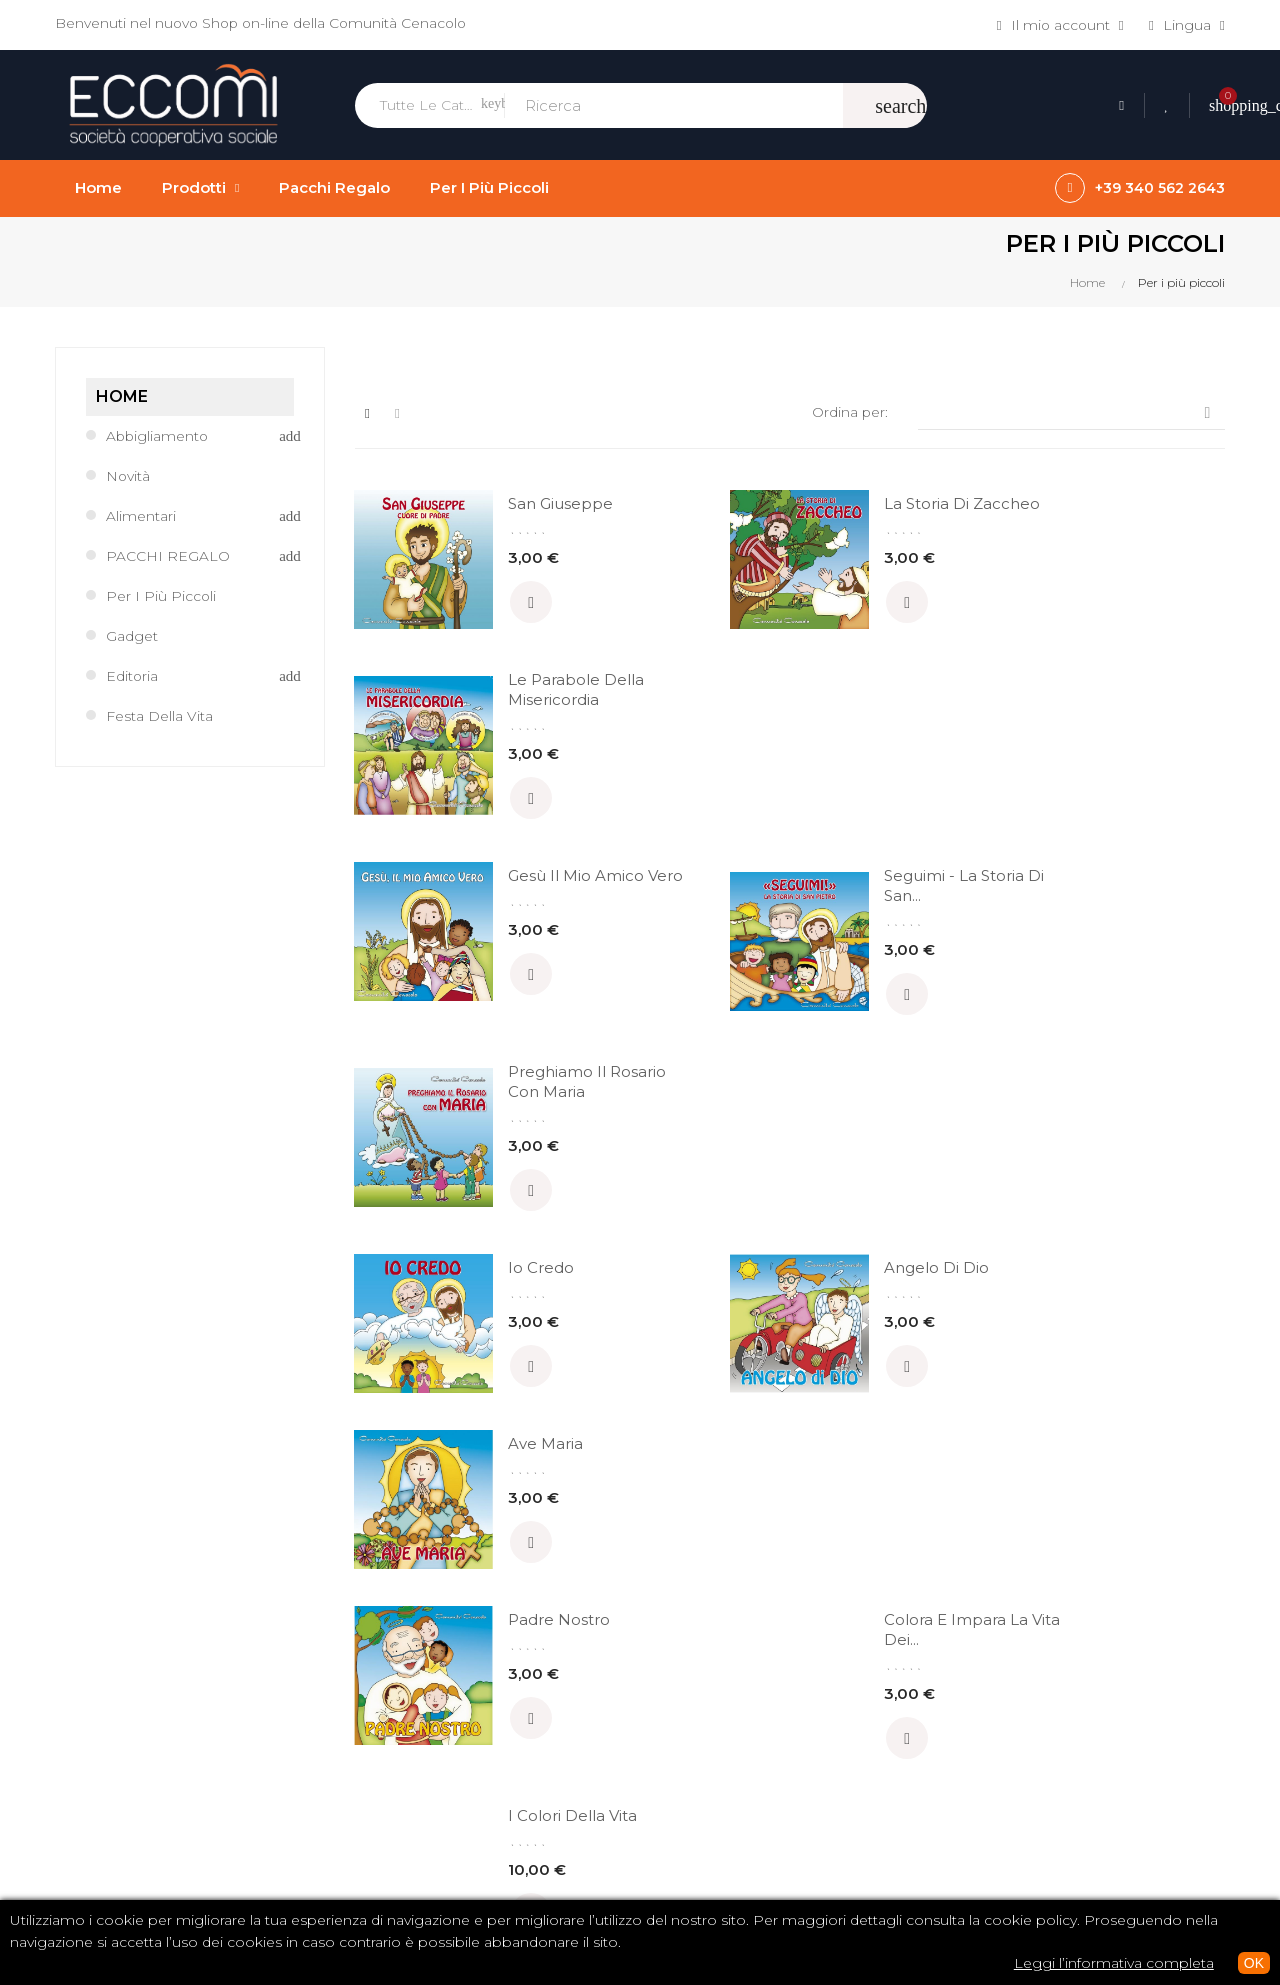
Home (122, 396)
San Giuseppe (530, 503)
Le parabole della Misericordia (1124, 514)
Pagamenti (694, 1745)
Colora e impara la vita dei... (839, 1082)
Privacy (679, 1813)
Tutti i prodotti (1003, 1779)
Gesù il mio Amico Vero (522, 709)
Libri (970, 1711)
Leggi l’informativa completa (1114, 1963)
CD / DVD (989, 1677)
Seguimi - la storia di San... (830, 709)
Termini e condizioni (724, 1711)
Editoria (132, 676)
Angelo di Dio (830, 896)
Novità (128, 476)
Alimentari (141, 516)
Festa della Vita (159, 716)
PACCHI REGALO (168, 556)
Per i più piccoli (161, 596)
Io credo (511, 896)
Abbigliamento (158, 436)
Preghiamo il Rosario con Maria (1127, 710)
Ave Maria (1115, 896)
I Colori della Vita (1142, 1072)
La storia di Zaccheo (820, 513)
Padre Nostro (529, 1072)
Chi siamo (689, 1677)
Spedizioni (691, 1779)
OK (1254, 1963)
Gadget (132, 636)
